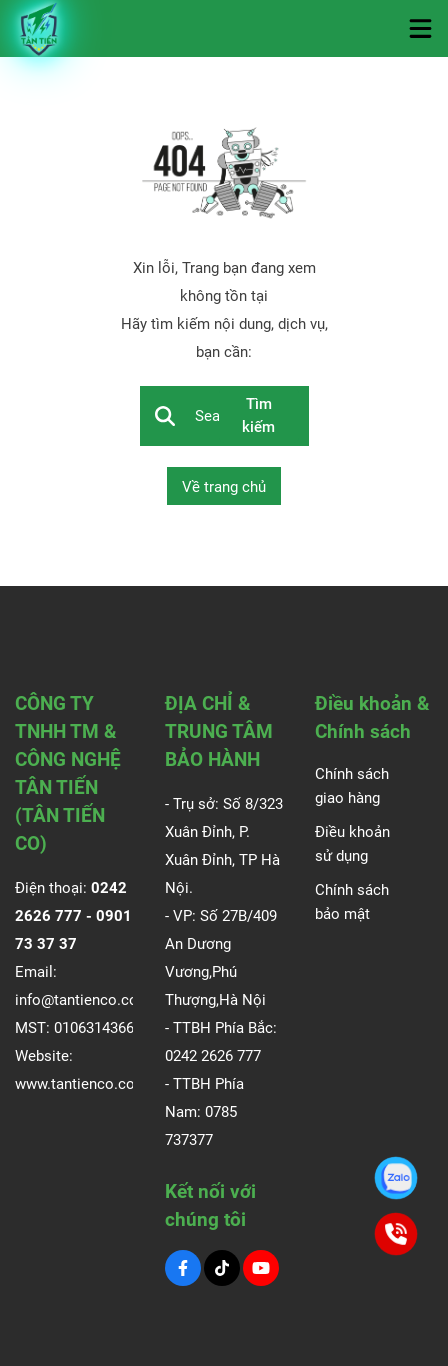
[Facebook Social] (183, 1268)
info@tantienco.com (83, 1000)
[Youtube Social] (261, 1268)
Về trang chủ (224, 487)
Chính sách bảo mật (352, 902)
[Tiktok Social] (222, 1268)
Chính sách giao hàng (352, 786)
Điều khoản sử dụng (352, 844)
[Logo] (40, 28)
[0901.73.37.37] (396, 1178)
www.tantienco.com (81, 1084)
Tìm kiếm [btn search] (258, 415)
